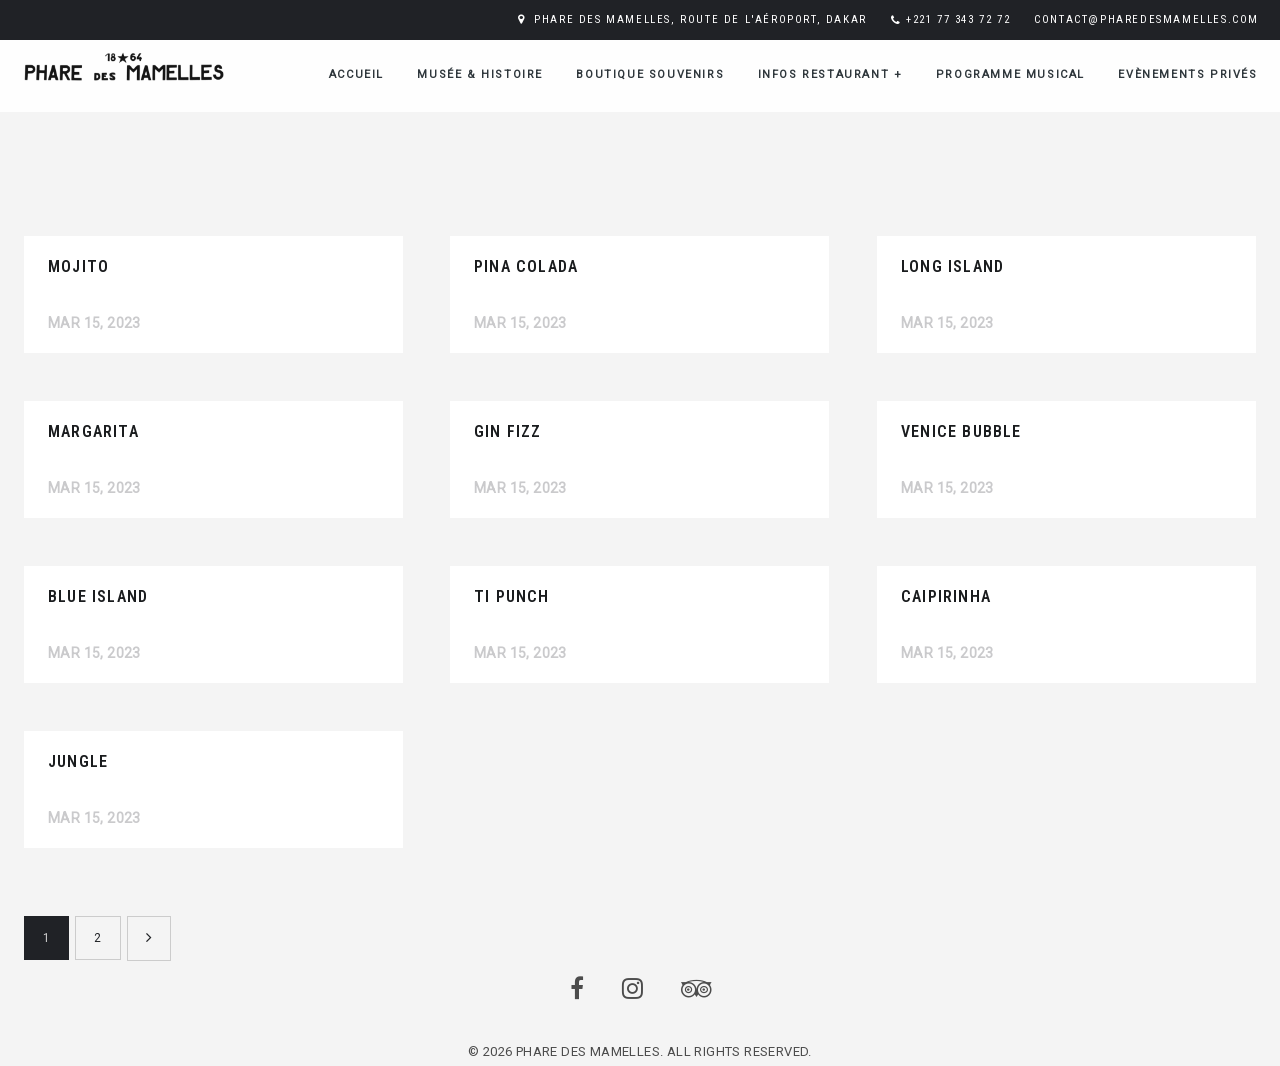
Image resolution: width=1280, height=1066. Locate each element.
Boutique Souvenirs (650, 74)
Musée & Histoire (480, 74)
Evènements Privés (1187, 74)
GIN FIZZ (508, 431)
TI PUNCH (512, 596)
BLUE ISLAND (98, 596)
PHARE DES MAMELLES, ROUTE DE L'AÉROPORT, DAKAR (700, 19)
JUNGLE (78, 761)
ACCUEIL (356, 74)
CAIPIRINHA (946, 596)
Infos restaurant (830, 74)
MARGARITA (93, 431)
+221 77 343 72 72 (958, 19)
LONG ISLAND (952, 266)
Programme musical (1010, 74)
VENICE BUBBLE (961, 431)
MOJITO (78, 266)
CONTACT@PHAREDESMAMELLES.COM (1146, 19)
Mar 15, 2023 (94, 323)
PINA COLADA (526, 266)
